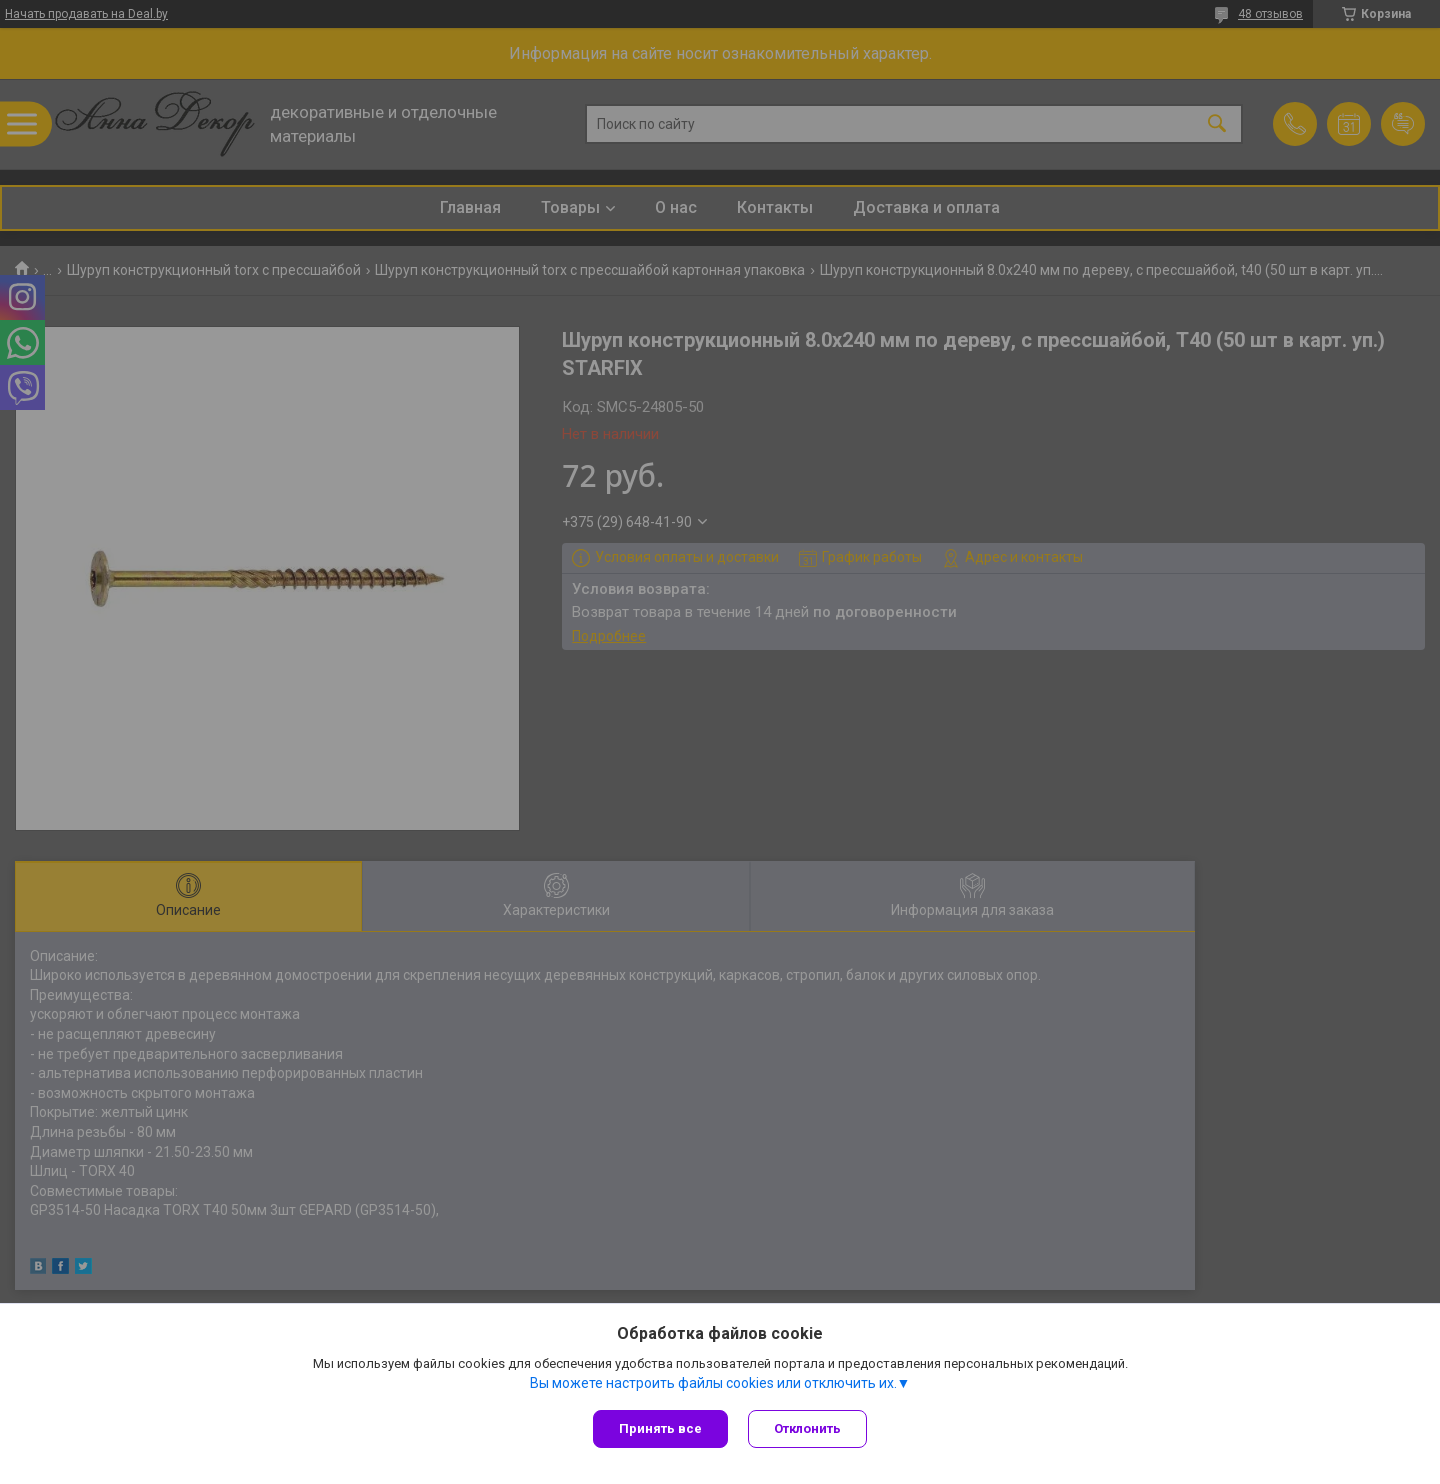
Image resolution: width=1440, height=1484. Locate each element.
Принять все (660, 1428)
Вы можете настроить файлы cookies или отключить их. (713, 1383)
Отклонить (807, 1428)
